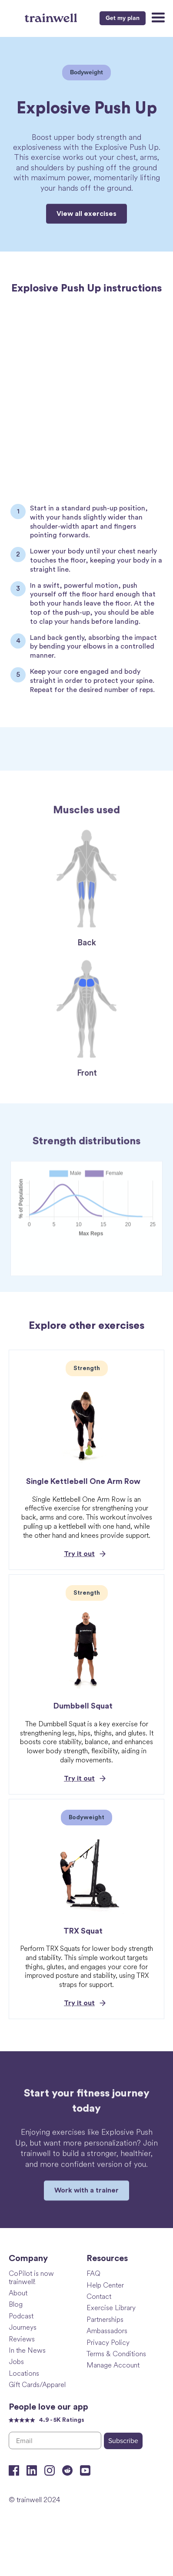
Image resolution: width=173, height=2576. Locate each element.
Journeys (23, 2326)
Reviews (22, 2338)
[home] (52, 17)
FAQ (93, 2273)
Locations (24, 2372)
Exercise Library (111, 2307)
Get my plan (123, 18)
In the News (27, 2349)
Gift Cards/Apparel (37, 2384)
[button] (157, 18)
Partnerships (104, 2319)
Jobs (16, 2361)
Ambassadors (106, 2330)
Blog (16, 2303)
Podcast (21, 2315)
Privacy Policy (108, 2342)
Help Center (105, 2284)
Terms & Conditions (116, 2353)
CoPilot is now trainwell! (31, 2277)
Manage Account (113, 2364)
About (18, 2292)
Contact (98, 2296)
